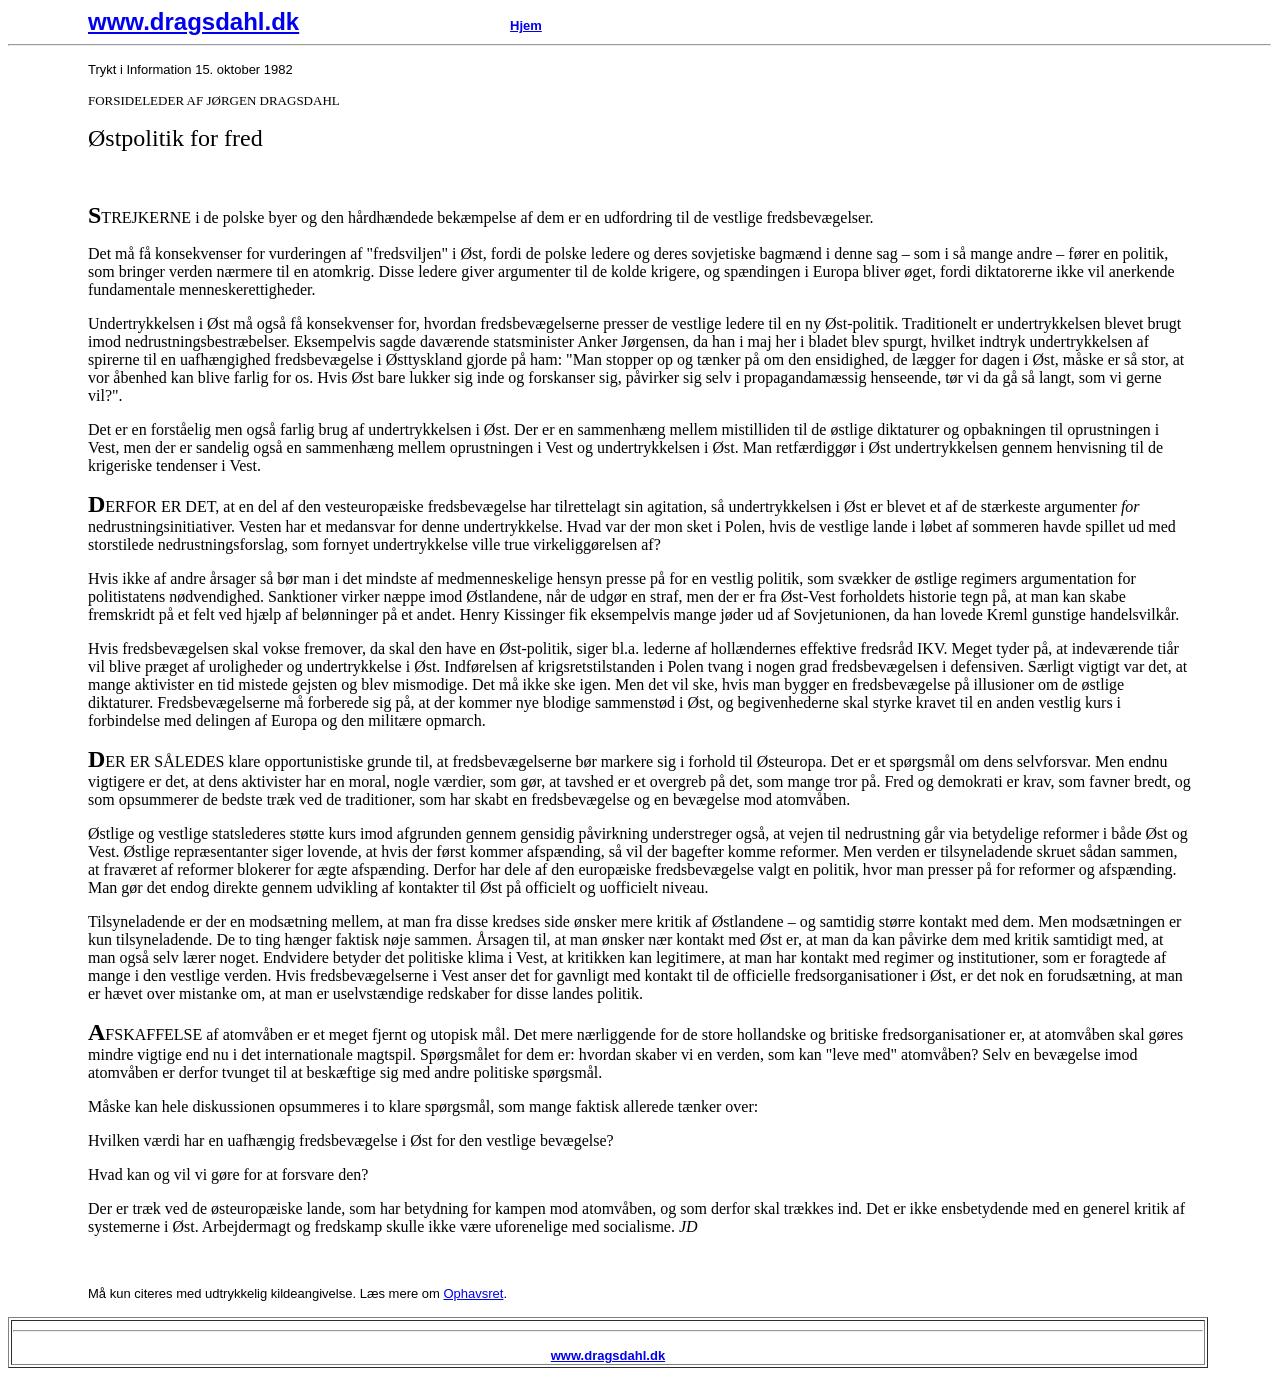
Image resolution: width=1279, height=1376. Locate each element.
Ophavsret (473, 1293)
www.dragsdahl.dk (193, 21)
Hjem (526, 25)
